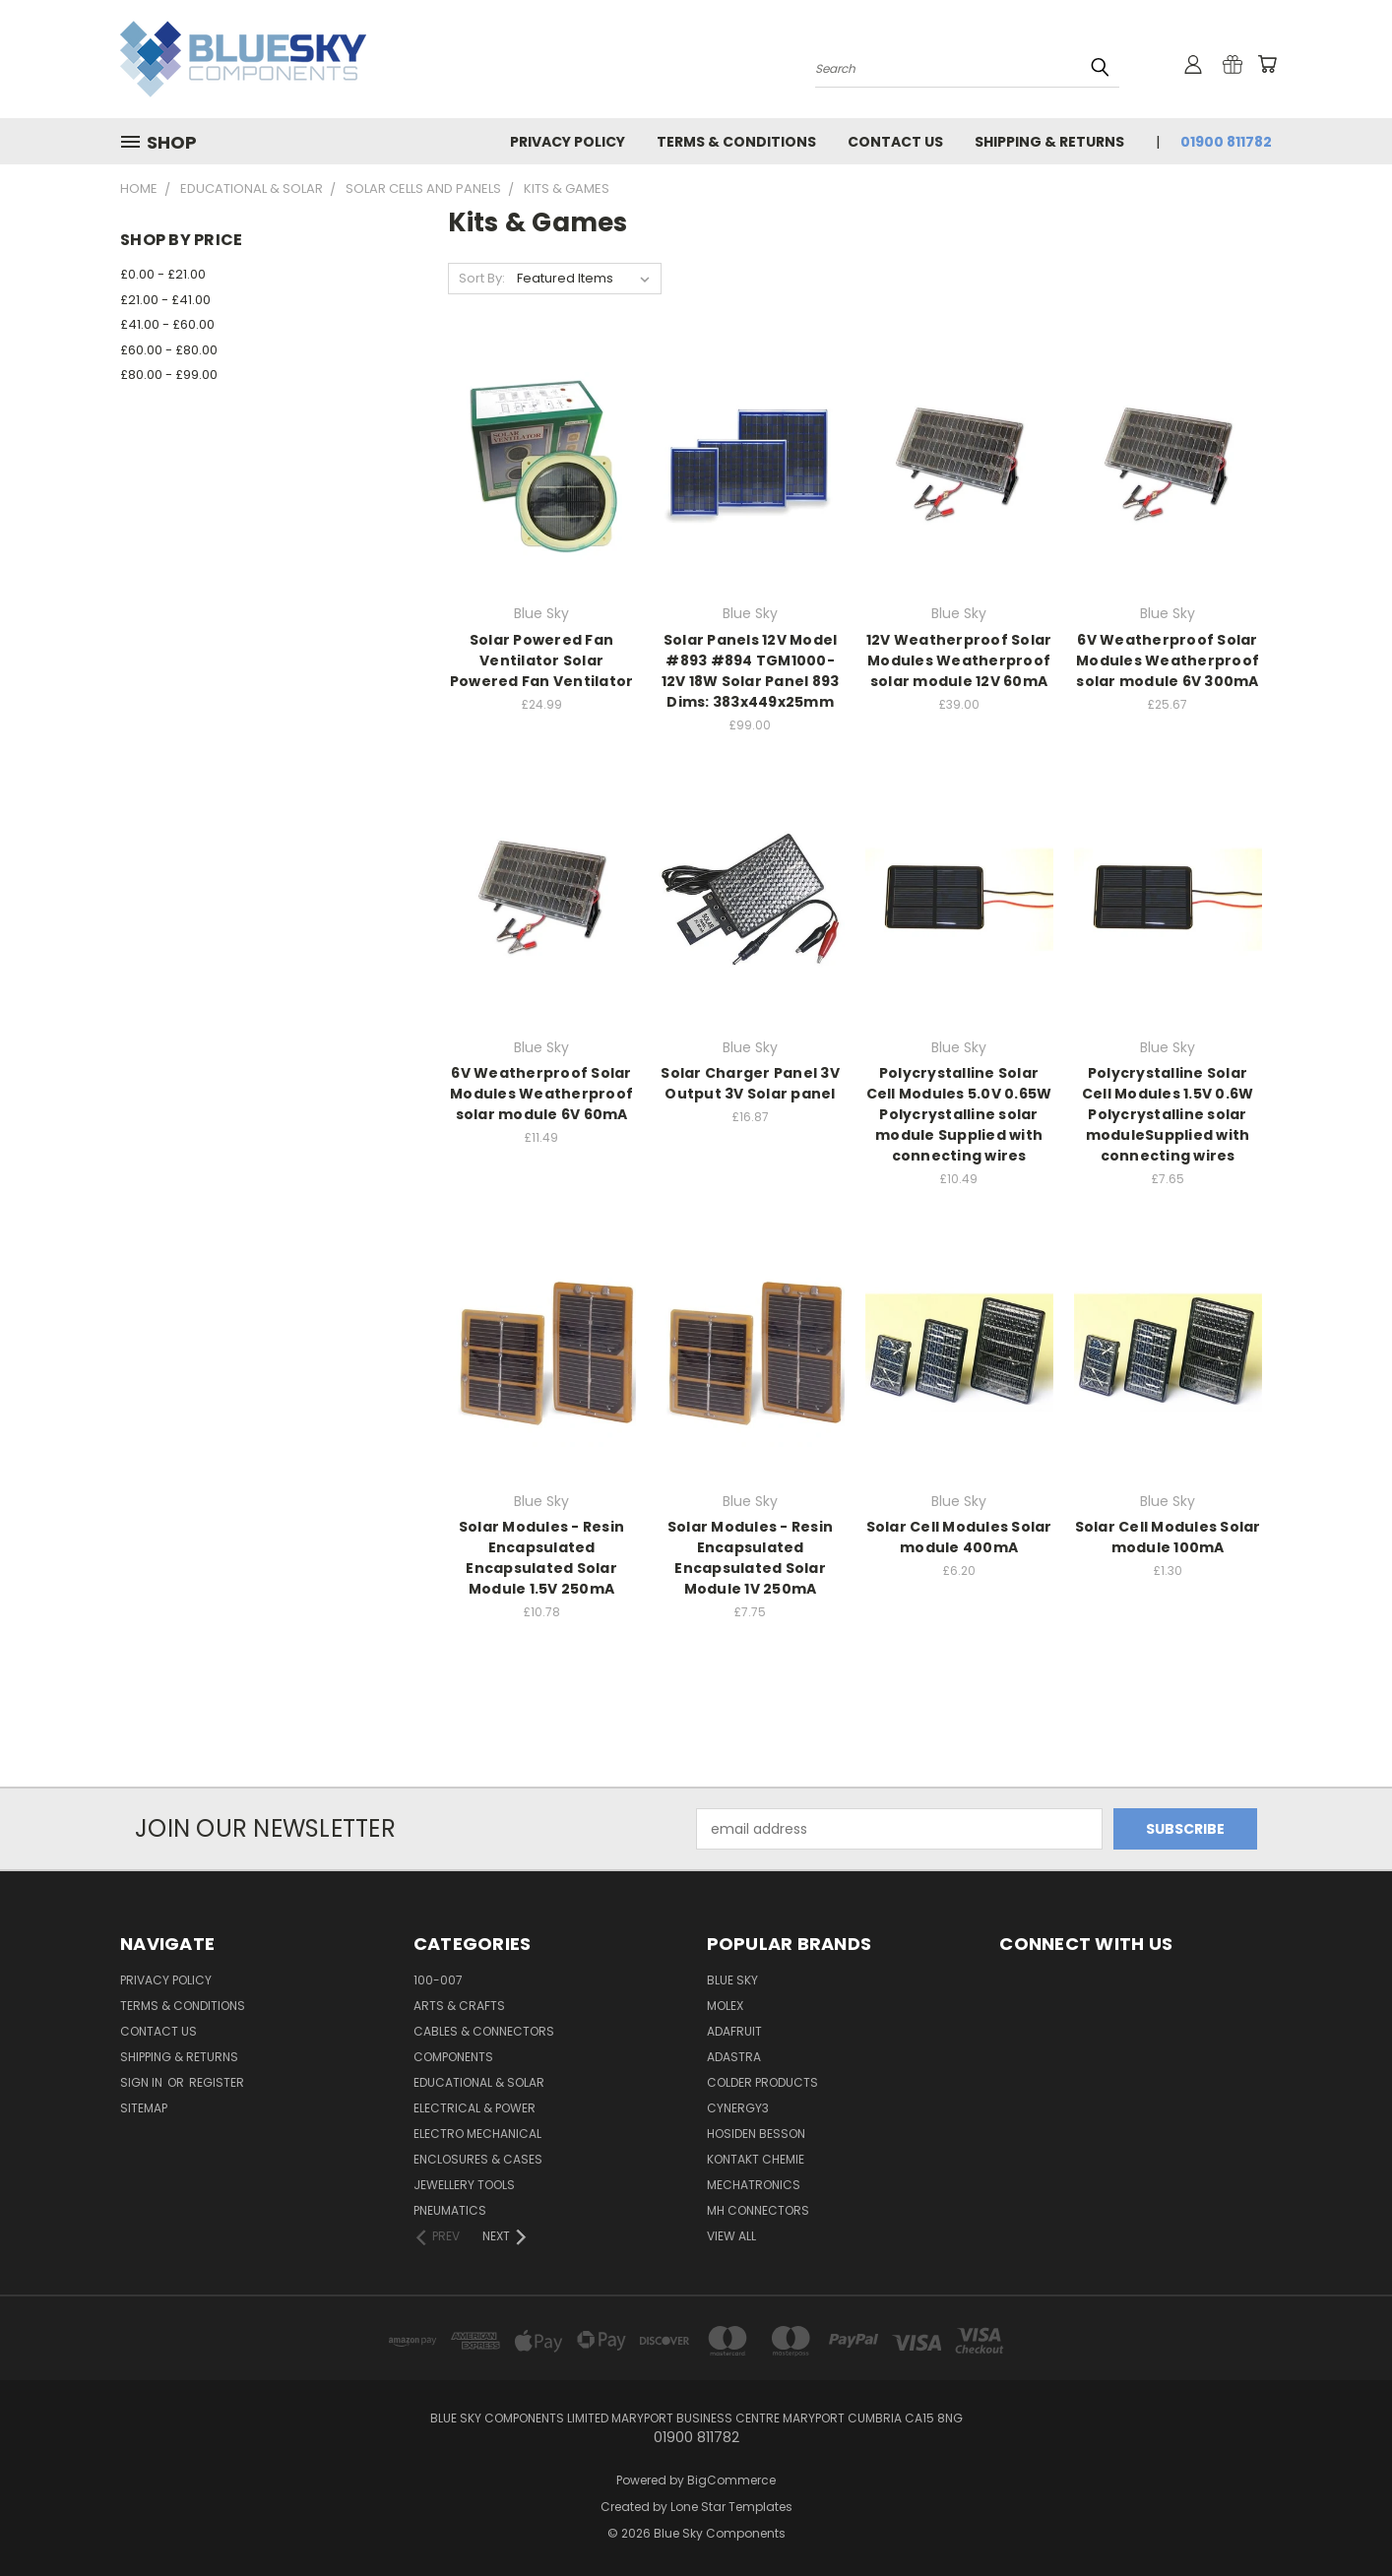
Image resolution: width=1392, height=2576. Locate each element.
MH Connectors (758, 2210)
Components (453, 2056)
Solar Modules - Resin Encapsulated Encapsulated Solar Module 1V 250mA (750, 1558)
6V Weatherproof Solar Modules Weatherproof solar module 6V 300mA (1167, 660)
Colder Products (762, 2082)
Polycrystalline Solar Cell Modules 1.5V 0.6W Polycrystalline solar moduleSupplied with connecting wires (1168, 1114)
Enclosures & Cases (477, 2159)
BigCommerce (731, 2480)
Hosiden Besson (756, 2133)
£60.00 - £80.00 (169, 350)
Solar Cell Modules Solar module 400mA (959, 1537)
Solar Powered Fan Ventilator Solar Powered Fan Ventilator (542, 660)
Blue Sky (732, 1980)
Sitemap (143, 2108)
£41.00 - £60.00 (167, 324)
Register (216, 2082)
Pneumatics (449, 2210)
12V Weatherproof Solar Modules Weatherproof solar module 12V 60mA (959, 660)
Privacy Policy (567, 142)
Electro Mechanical (477, 2133)
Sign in (142, 2082)
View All (731, 2236)
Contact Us (895, 142)
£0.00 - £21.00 (163, 274)
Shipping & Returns (1049, 142)
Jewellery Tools (464, 2184)
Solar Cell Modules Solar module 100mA (1168, 1537)
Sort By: (482, 278)
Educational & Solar (478, 2082)
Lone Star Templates (731, 2506)
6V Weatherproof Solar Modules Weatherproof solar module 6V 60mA (541, 1093)
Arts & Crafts (459, 2005)
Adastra (734, 2056)
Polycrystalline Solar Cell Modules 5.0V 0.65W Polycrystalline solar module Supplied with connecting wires (959, 1114)
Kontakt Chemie (755, 2159)
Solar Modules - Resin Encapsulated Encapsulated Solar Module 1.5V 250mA (541, 1558)
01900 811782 (1226, 142)
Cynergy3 (738, 2108)
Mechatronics (753, 2184)
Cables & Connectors (483, 2031)
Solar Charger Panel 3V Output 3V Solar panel (750, 1083)
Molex (725, 2005)
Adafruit (734, 2031)
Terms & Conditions (736, 142)
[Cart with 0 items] (1267, 64)
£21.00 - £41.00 (165, 299)
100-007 (438, 1980)
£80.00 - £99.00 (169, 374)
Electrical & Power (474, 2108)
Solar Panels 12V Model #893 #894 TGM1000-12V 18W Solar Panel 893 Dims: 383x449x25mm (751, 671)
